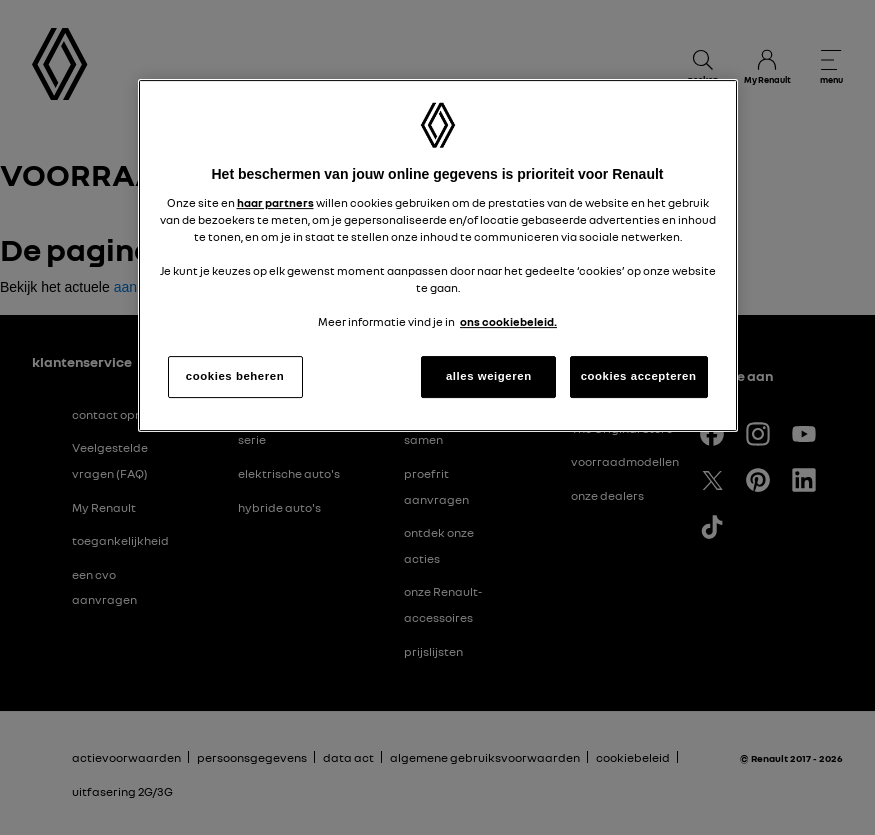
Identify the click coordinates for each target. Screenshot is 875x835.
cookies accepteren (639, 376)
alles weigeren (489, 376)
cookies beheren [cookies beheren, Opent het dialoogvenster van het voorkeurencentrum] (235, 376)
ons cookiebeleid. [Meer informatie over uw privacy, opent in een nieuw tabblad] (508, 322)
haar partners (275, 203)
